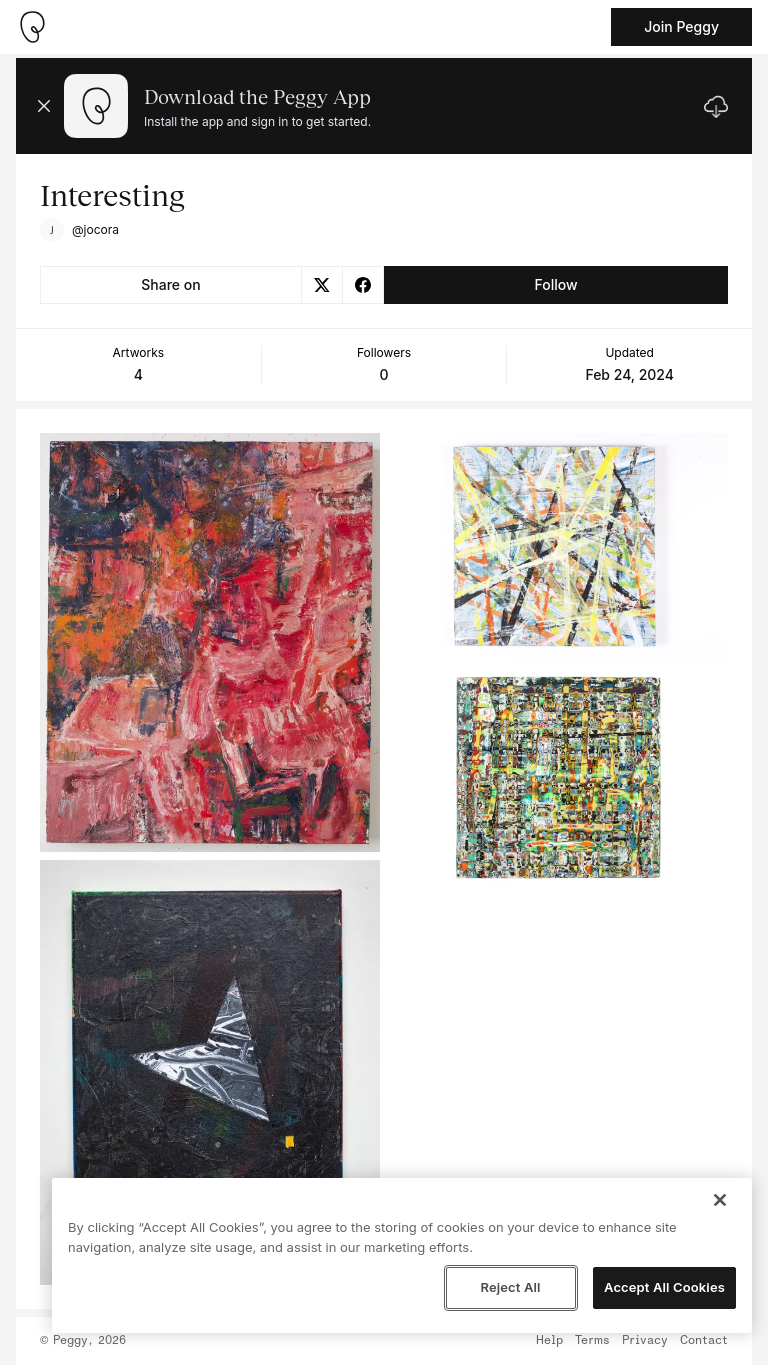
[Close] (720, 1200)
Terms (592, 1341)
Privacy (645, 1341)
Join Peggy (681, 26)
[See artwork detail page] (210, 642)
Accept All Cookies (664, 1287)
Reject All (510, 1287)
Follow (555, 284)
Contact (704, 1341)
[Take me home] (32, 27)
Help (549, 1341)
